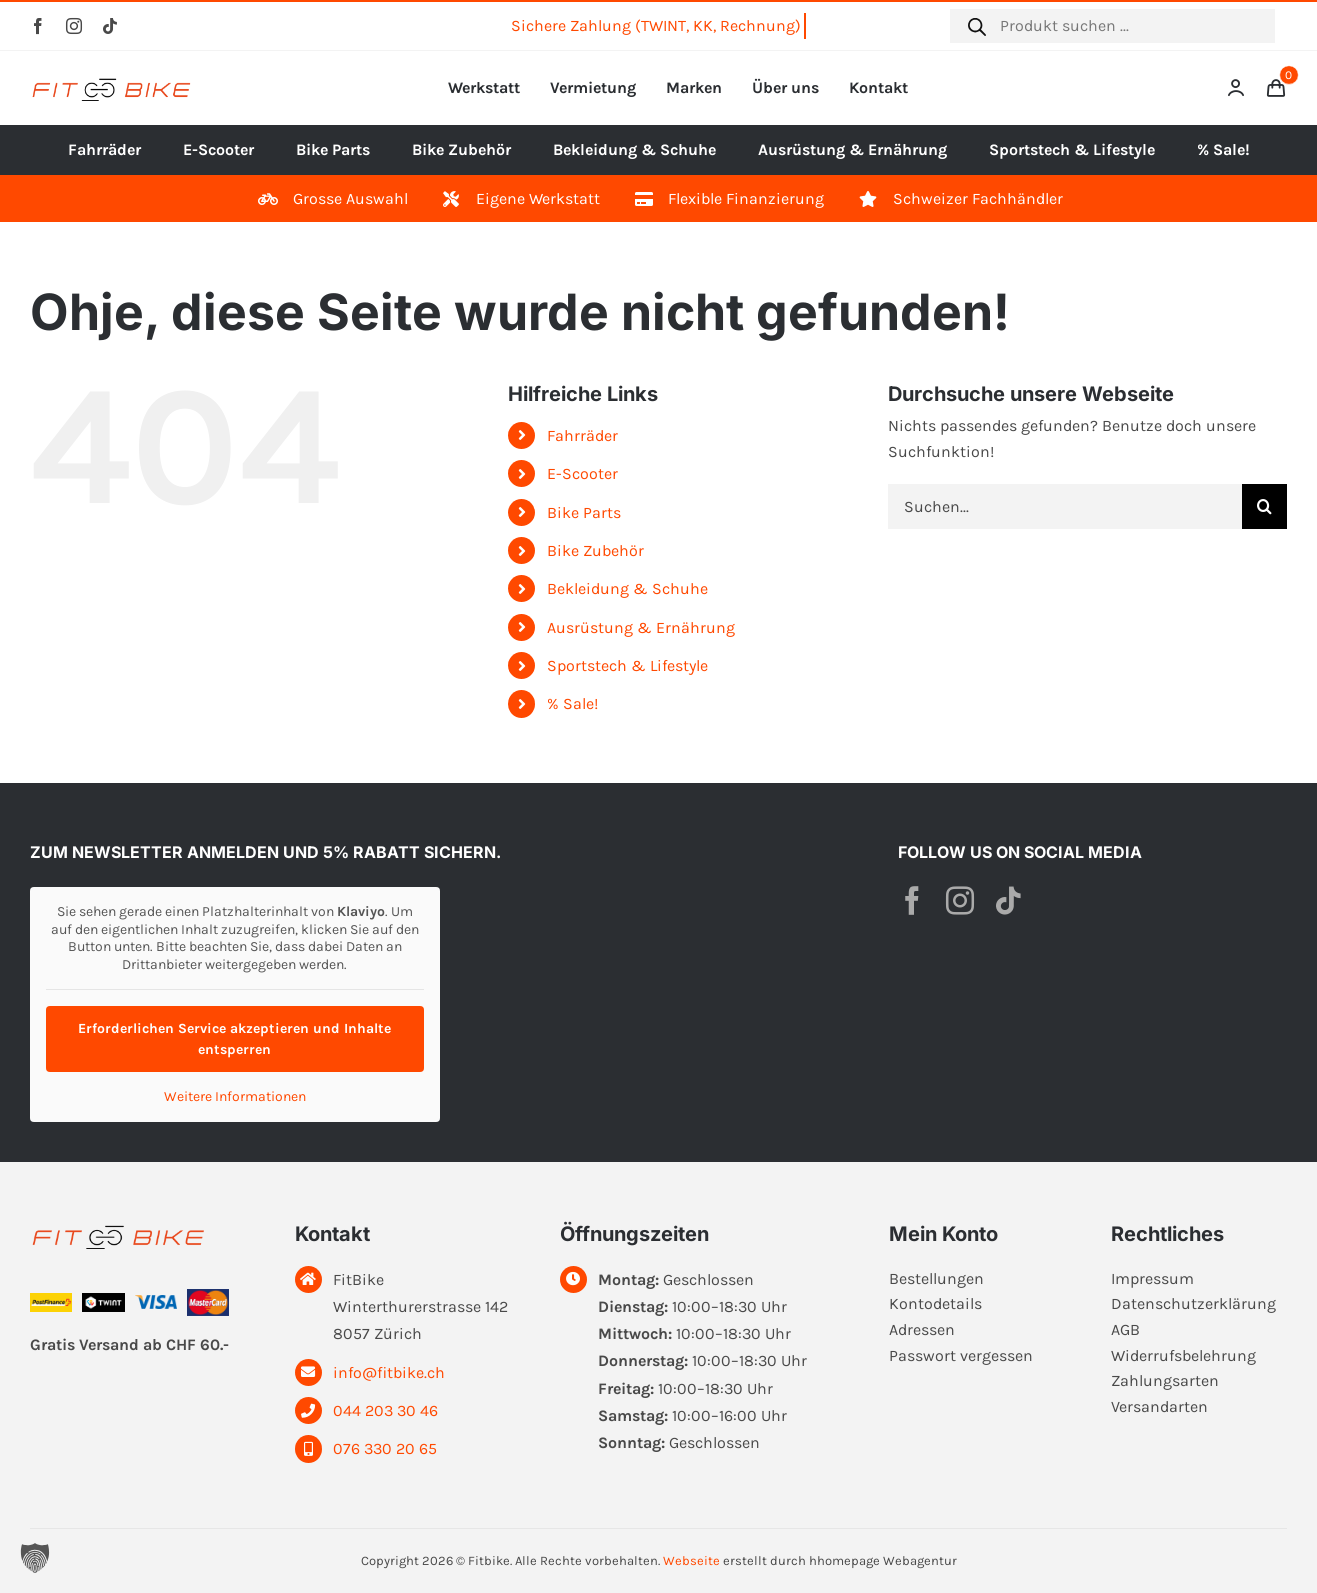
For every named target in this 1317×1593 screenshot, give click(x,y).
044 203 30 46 (385, 1410)
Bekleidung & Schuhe (627, 588)
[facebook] (38, 26)
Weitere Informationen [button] (235, 1096)
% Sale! (572, 703)
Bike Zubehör (595, 550)
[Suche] (1264, 506)
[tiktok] (110, 26)
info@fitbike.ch (389, 1372)
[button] (35, 1558)
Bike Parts (584, 512)
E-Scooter (582, 473)
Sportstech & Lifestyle (627, 665)
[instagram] (74, 26)
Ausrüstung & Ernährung (641, 627)
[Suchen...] (1065, 506)
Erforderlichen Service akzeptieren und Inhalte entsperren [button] (234, 1039)
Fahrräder (582, 435)
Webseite (691, 1560)
